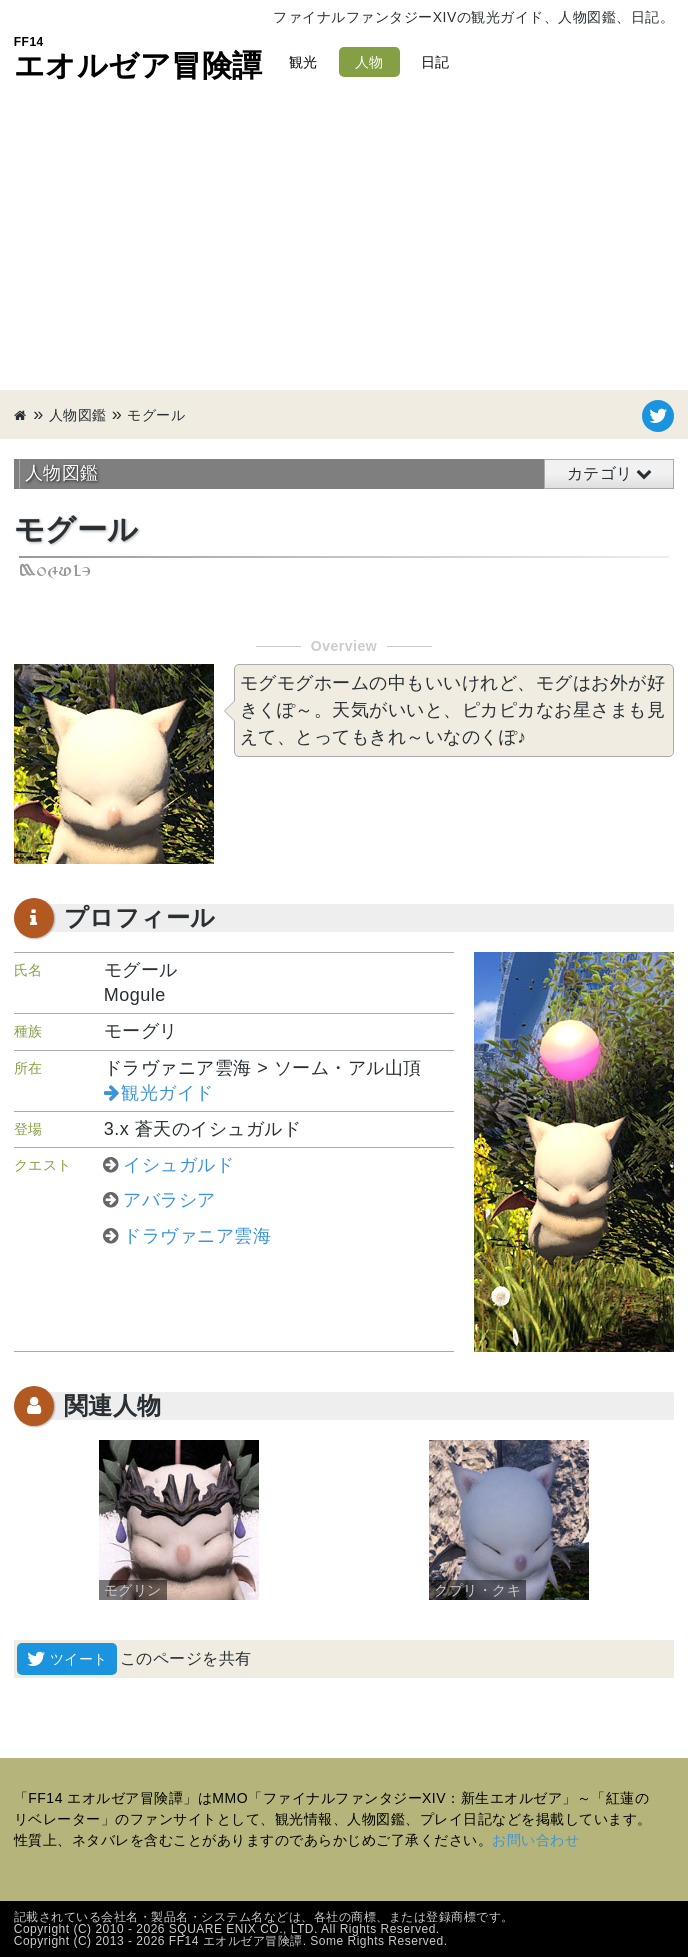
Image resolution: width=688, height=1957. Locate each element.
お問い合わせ (535, 1840)
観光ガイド (167, 1093)
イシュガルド (178, 1165)
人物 (369, 62)
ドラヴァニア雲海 (197, 1236)
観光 (303, 62)
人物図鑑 (78, 415)
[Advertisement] (344, 240)
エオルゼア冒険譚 (138, 58)
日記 (435, 62)
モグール (156, 415)
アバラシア (169, 1200)
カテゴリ (600, 473)
